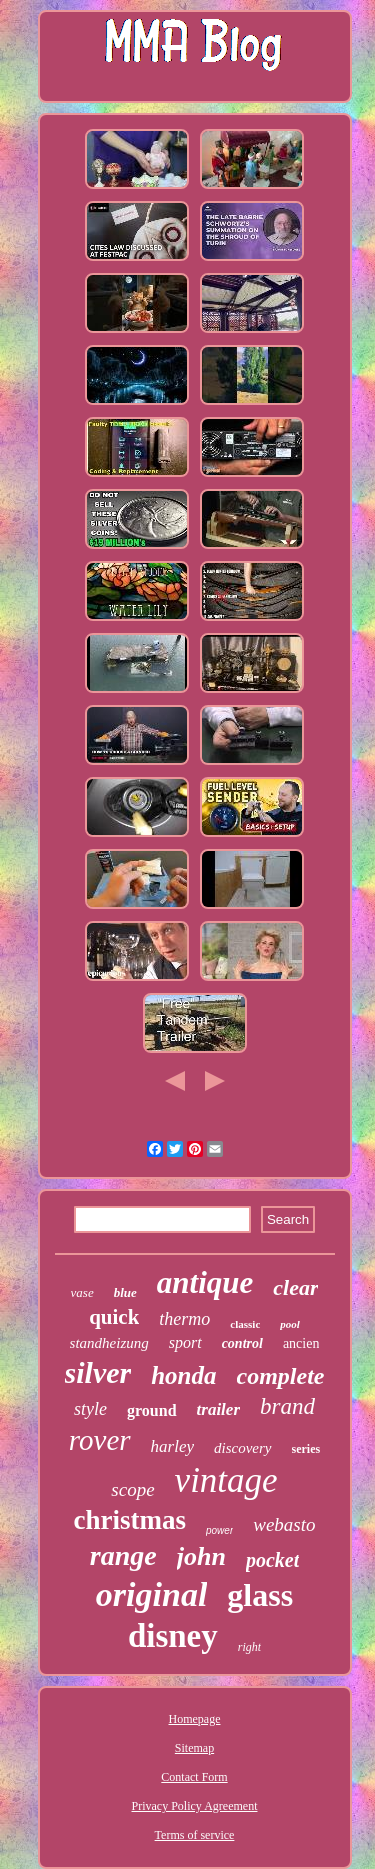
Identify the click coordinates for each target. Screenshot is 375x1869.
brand (287, 1406)
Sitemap (194, 1748)
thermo (184, 1319)
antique (205, 1282)
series (306, 1449)
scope (132, 1489)
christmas (129, 1520)
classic (245, 1324)
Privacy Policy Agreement (195, 1806)
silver (98, 1372)
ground (152, 1410)
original (151, 1594)
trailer (218, 1409)
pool (290, 1324)
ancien (301, 1343)
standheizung (109, 1343)
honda (183, 1375)
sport (185, 1342)
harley (172, 1446)
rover (100, 1440)
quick (114, 1317)
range (123, 1555)
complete (281, 1376)
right (249, 1647)
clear (295, 1287)
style (90, 1409)
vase (82, 1292)
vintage (226, 1480)
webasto (284, 1524)
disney (173, 1636)
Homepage (195, 1719)
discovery (242, 1448)
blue (125, 1292)
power (219, 1530)
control (242, 1343)
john (201, 1556)
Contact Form (194, 1777)
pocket (272, 1560)
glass (260, 1595)
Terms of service (195, 1835)
